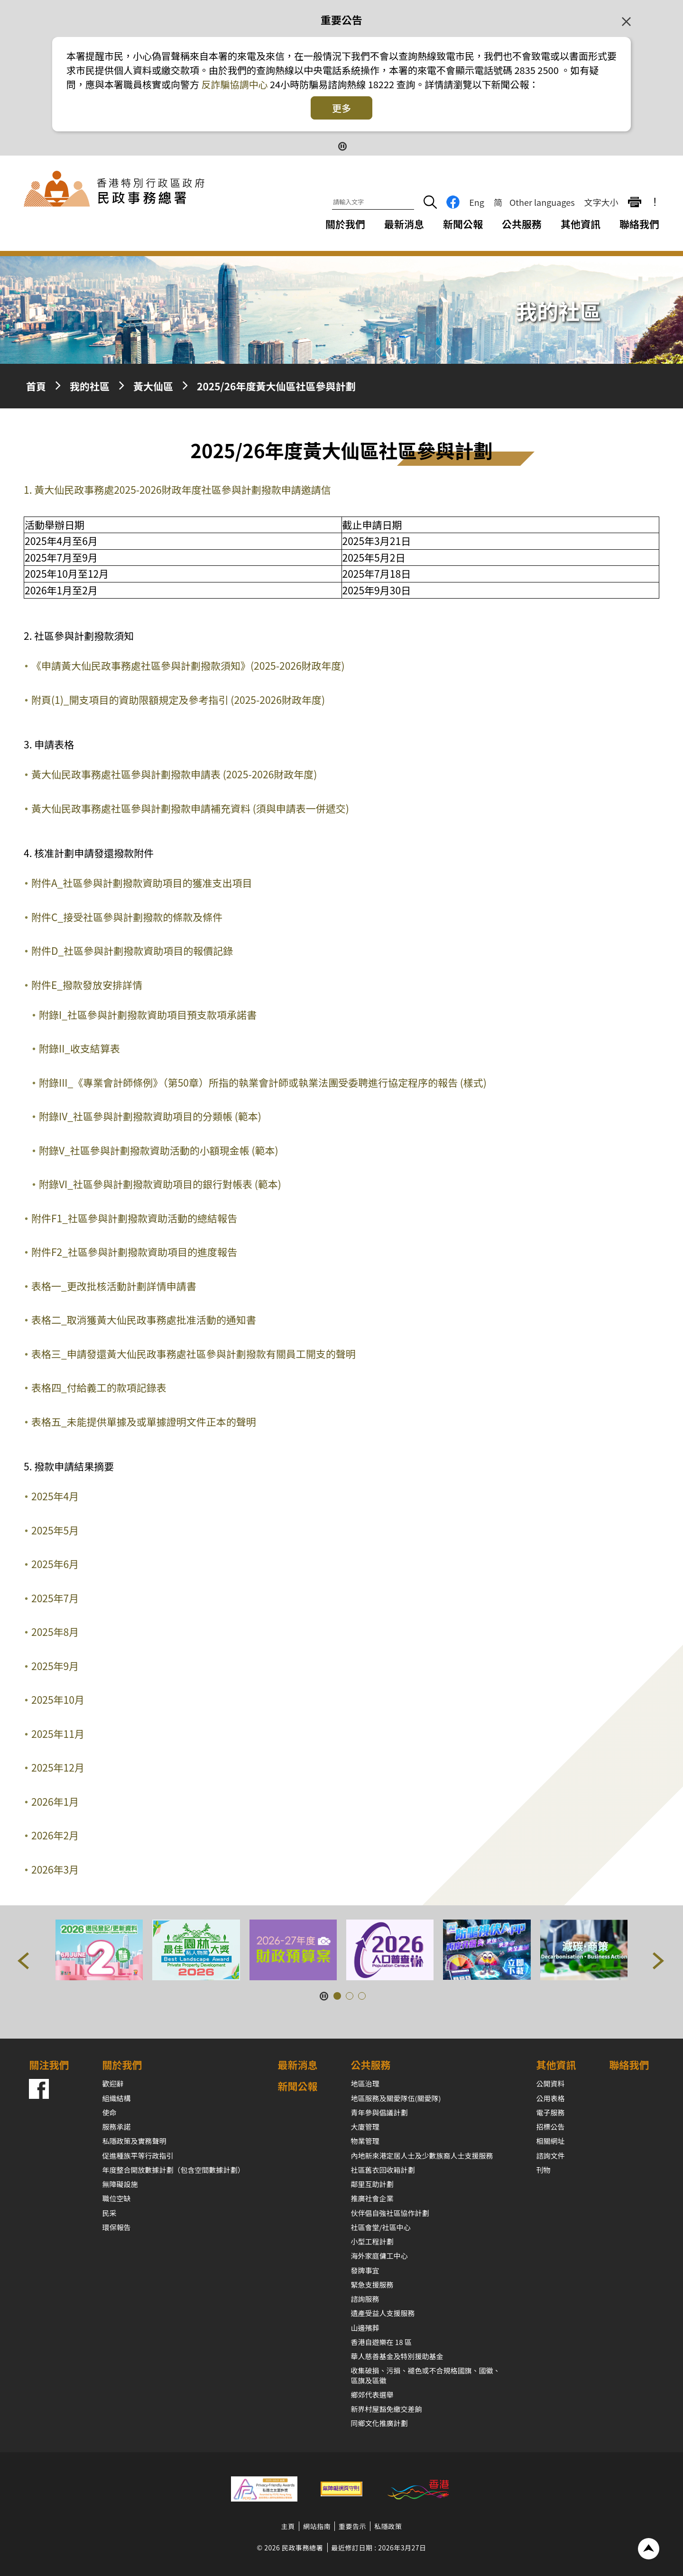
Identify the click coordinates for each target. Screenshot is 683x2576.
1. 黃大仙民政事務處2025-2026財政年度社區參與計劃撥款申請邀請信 (177, 489)
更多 (341, 108)
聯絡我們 (639, 224)
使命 (109, 2112)
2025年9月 (55, 1666)
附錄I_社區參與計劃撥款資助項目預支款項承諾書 (148, 1014)
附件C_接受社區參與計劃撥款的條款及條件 (126, 917)
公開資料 (550, 2083)
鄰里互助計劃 (372, 2184)
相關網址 (550, 2141)
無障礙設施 (120, 2184)
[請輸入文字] (373, 202)
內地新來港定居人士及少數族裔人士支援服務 (422, 2156)
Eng (476, 202)
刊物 (543, 2170)
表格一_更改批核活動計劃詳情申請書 (113, 1286)
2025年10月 (57, 1699)
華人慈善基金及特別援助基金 (397, 2356)
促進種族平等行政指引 (137, 2156)
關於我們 (122, 2065)
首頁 (36, 386)
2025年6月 (55, 1564)
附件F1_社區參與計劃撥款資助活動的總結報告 (134, 1218)
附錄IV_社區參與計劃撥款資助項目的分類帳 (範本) (150, 1116)
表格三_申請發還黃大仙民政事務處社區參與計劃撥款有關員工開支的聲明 (193, 1354)
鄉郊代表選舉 (372, 2395)
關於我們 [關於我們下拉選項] (345, 224)
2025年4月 (55, 1496)
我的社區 (90, 386)
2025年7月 (55, 1598)
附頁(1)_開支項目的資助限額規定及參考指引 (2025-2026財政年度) (178, 699)
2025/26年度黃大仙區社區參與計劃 (276, 386)
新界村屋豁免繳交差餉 (386, 2409)
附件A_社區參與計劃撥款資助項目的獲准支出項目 (141, 883)
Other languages (542, 202)
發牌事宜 (365, 2270)
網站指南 (317, 2526)
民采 (109, 2213)
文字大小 (601, 202)
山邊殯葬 (365, 2328)
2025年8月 (55, 1632)
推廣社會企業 (372, 2198)
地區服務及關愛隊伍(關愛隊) (396, 2098)
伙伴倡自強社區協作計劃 (390, 2213)
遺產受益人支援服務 (383, 2313)
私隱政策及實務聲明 (134, 2141)
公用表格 (550, 2098)
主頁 (288, 2526)
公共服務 (371, 2065)
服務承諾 (116, 2127)
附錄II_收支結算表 (79, 1048)
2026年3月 (55, 1869)
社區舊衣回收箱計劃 (383, 2170)
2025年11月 (57, 1734)
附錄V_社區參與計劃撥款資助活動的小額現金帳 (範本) (158, 1150)
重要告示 (352, 2526)
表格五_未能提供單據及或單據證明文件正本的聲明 (143, 1421)
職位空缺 (116, 2198)
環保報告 (116, 2227)
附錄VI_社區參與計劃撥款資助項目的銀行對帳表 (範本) (160, 1184)
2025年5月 (55, 1530)
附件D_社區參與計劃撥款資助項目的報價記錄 (132, 950)
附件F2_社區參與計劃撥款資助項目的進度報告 (134, 1252)
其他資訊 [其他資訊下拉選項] (580, 224)
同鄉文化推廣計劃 (379, 2423)
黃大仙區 (153, 386)
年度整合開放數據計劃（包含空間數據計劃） (173, 2170)
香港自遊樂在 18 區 (381, 2342)
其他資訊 (556, 2065)
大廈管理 (365, 2127)
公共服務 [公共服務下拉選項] (522, 224)
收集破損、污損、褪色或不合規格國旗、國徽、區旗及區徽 (425, 2375)
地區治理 (365, 2083)
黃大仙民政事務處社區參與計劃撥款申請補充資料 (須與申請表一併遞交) (190, 808)
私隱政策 (388, 2526)
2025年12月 (57, 1767)
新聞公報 (463, 224)
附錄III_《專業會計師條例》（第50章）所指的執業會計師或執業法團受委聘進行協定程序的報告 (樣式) (263, 1082)
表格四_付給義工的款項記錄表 (98, 1387)
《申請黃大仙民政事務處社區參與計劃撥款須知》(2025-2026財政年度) (188, 665)
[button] (24, 1962)
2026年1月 (55, 1801)
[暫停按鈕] (342, 145)
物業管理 (365, 2141)
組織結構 (116, 2098)
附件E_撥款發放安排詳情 (86, 985)
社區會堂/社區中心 (381, 2227)
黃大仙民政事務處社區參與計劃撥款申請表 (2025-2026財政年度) (174, 774)
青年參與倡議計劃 (379, 2112)
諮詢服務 (365, 2299)
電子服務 (550, 2112)
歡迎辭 (112, 2083)
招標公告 (550, 2127)
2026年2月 (55, 1835)
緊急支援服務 (372, 2285)
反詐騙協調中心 (233, 84)
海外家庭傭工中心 (379, 2256)
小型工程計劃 (372, 2241)
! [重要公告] (655, 202)
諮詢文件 (550, 2156)
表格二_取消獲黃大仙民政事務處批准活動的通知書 (143, 1319)
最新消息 (404, 224)
